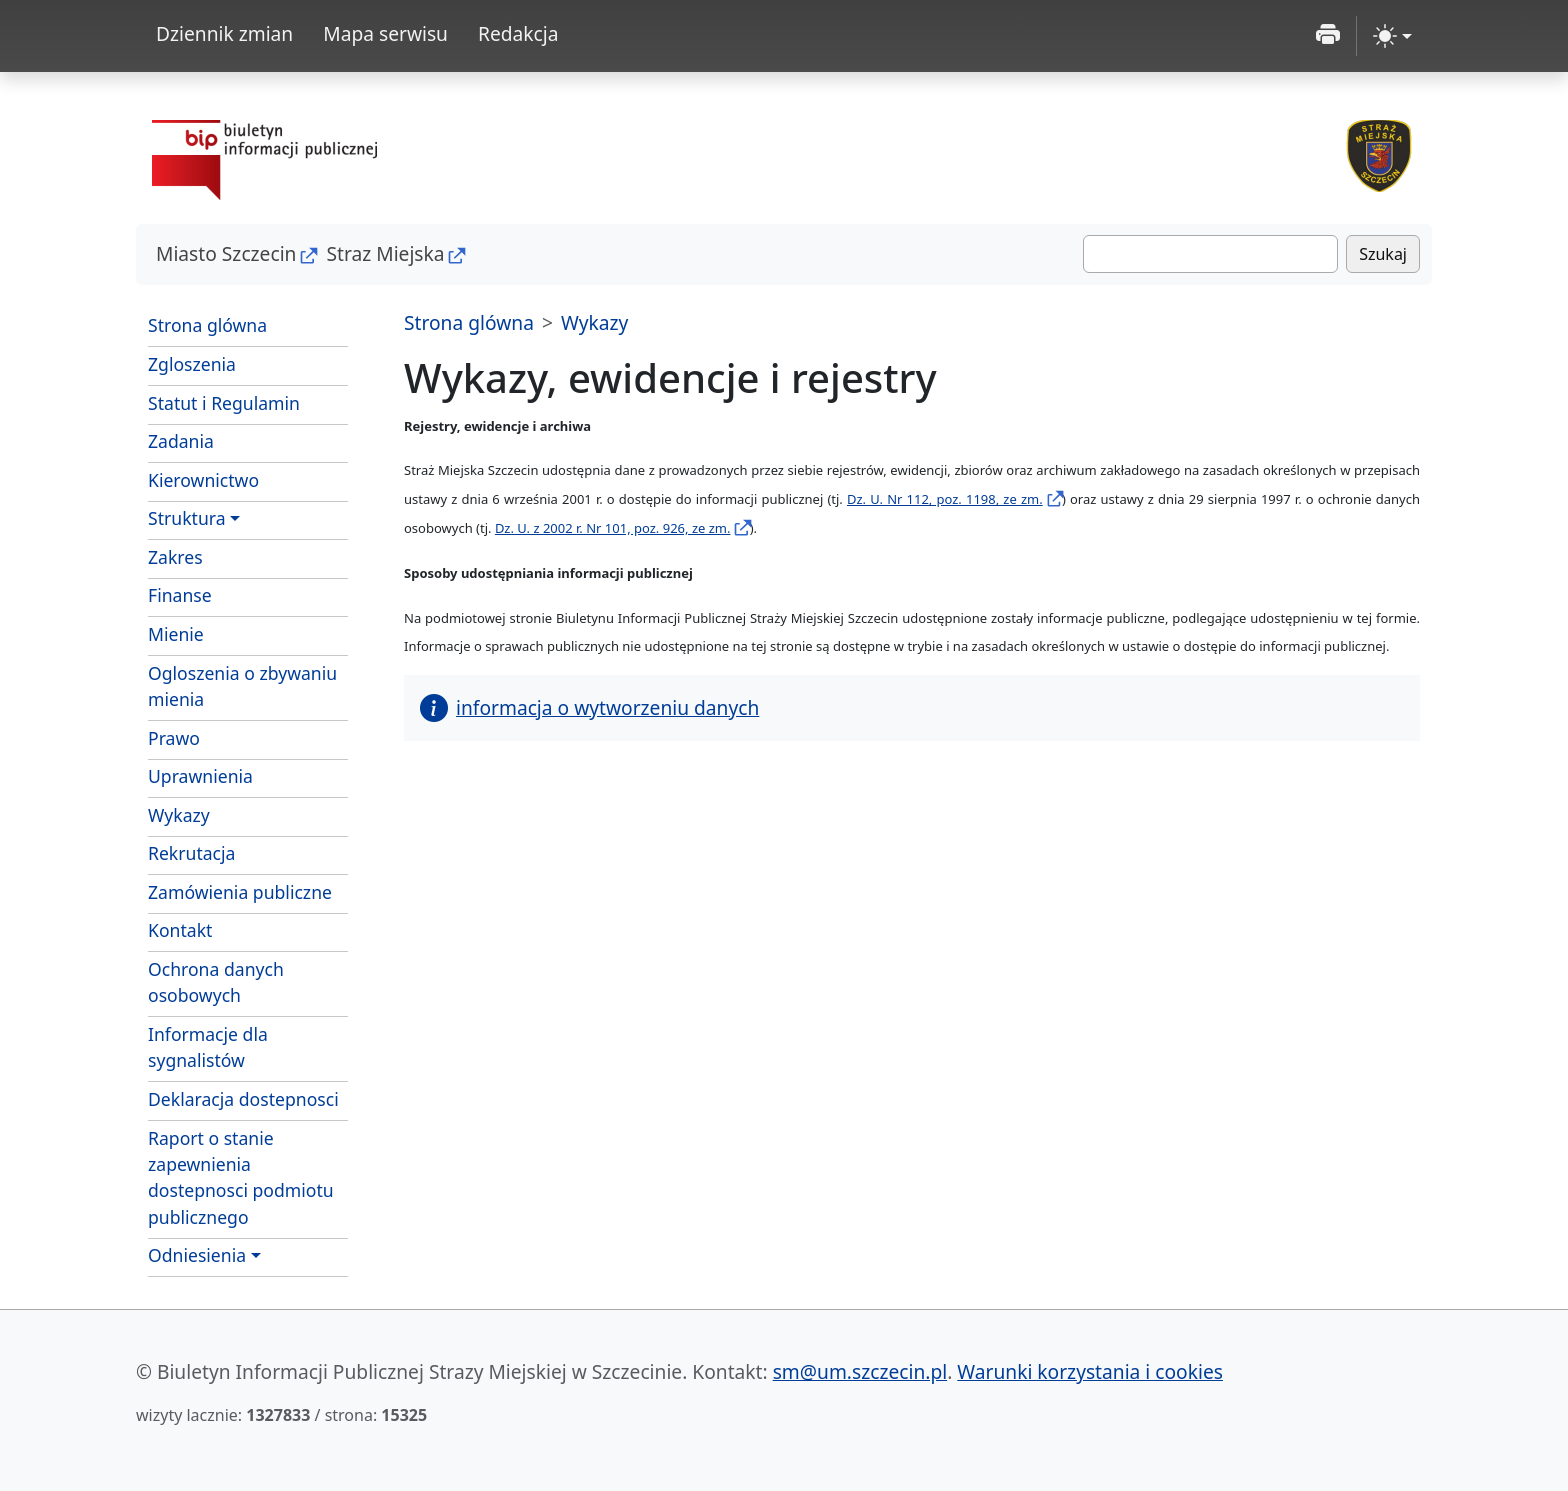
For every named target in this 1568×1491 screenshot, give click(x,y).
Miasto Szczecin (226, 253)
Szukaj (1383, 254)
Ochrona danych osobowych (216, 982)
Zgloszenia (248, 363)
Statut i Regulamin (248, 402)
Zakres (248, 556)
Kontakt (180, 930)
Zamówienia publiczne (240, 892)
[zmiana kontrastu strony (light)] (1392, 36)
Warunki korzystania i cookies (1090, 1371)
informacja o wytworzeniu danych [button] (589, 707)
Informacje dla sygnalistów (208, 1047)
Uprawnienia (200, 776)
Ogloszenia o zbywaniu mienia (242, 686)
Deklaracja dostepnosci (243, 1099)
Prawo (174, 738)
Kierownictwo (203, 480)
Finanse (180, 595)
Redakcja (518, 33)
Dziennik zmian (224, 33)
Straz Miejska (385, 253)
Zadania (248, 440)
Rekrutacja (191, 853)
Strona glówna (207, 325)
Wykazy (179, 815)
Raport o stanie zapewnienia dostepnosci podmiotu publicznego (241, 1177)
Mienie (248, 633)
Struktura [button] (187, 518)
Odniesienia (197, 1255)
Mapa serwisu (385, 33)
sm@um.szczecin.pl (860, 1371)
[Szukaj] (1210, 254)
